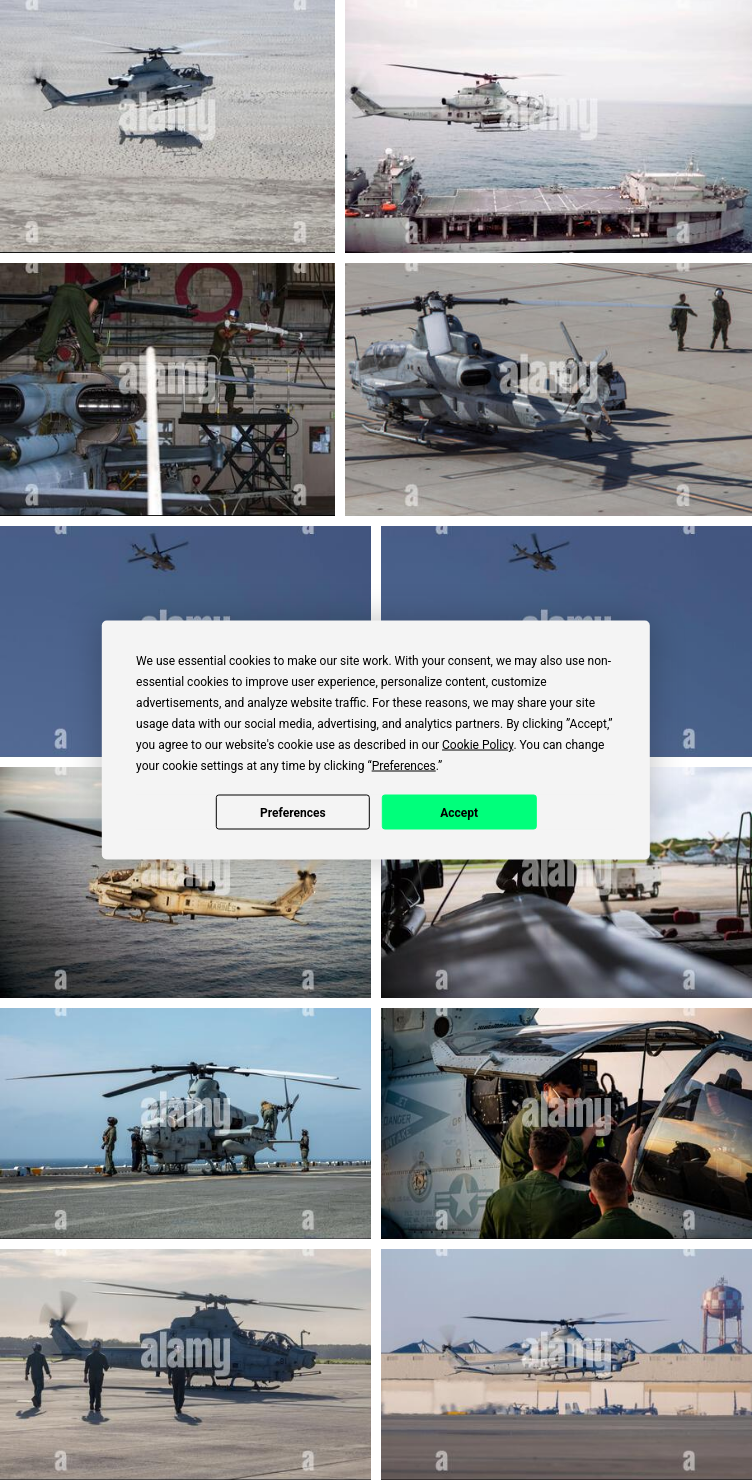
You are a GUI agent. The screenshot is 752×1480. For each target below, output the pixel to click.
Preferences (293, 812)
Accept (459, 812)
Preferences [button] (404, 766)
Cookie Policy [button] (477, 745)
